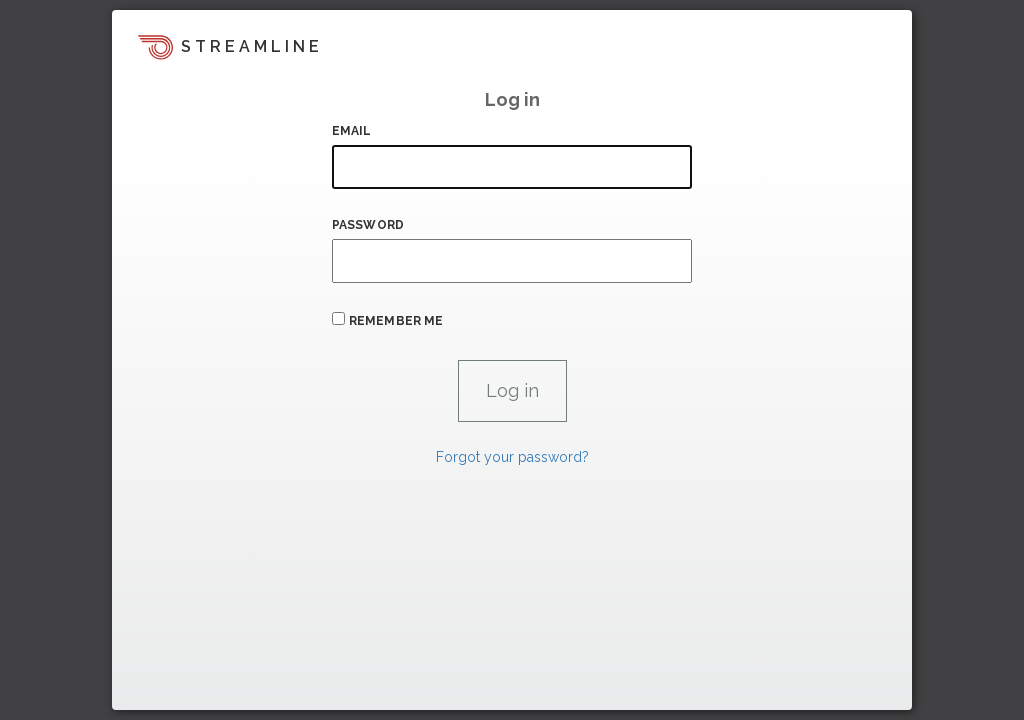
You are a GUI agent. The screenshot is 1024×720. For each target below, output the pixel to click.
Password (368, 225)
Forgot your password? (512, 457)
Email (352, 131)
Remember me (396, 321)
